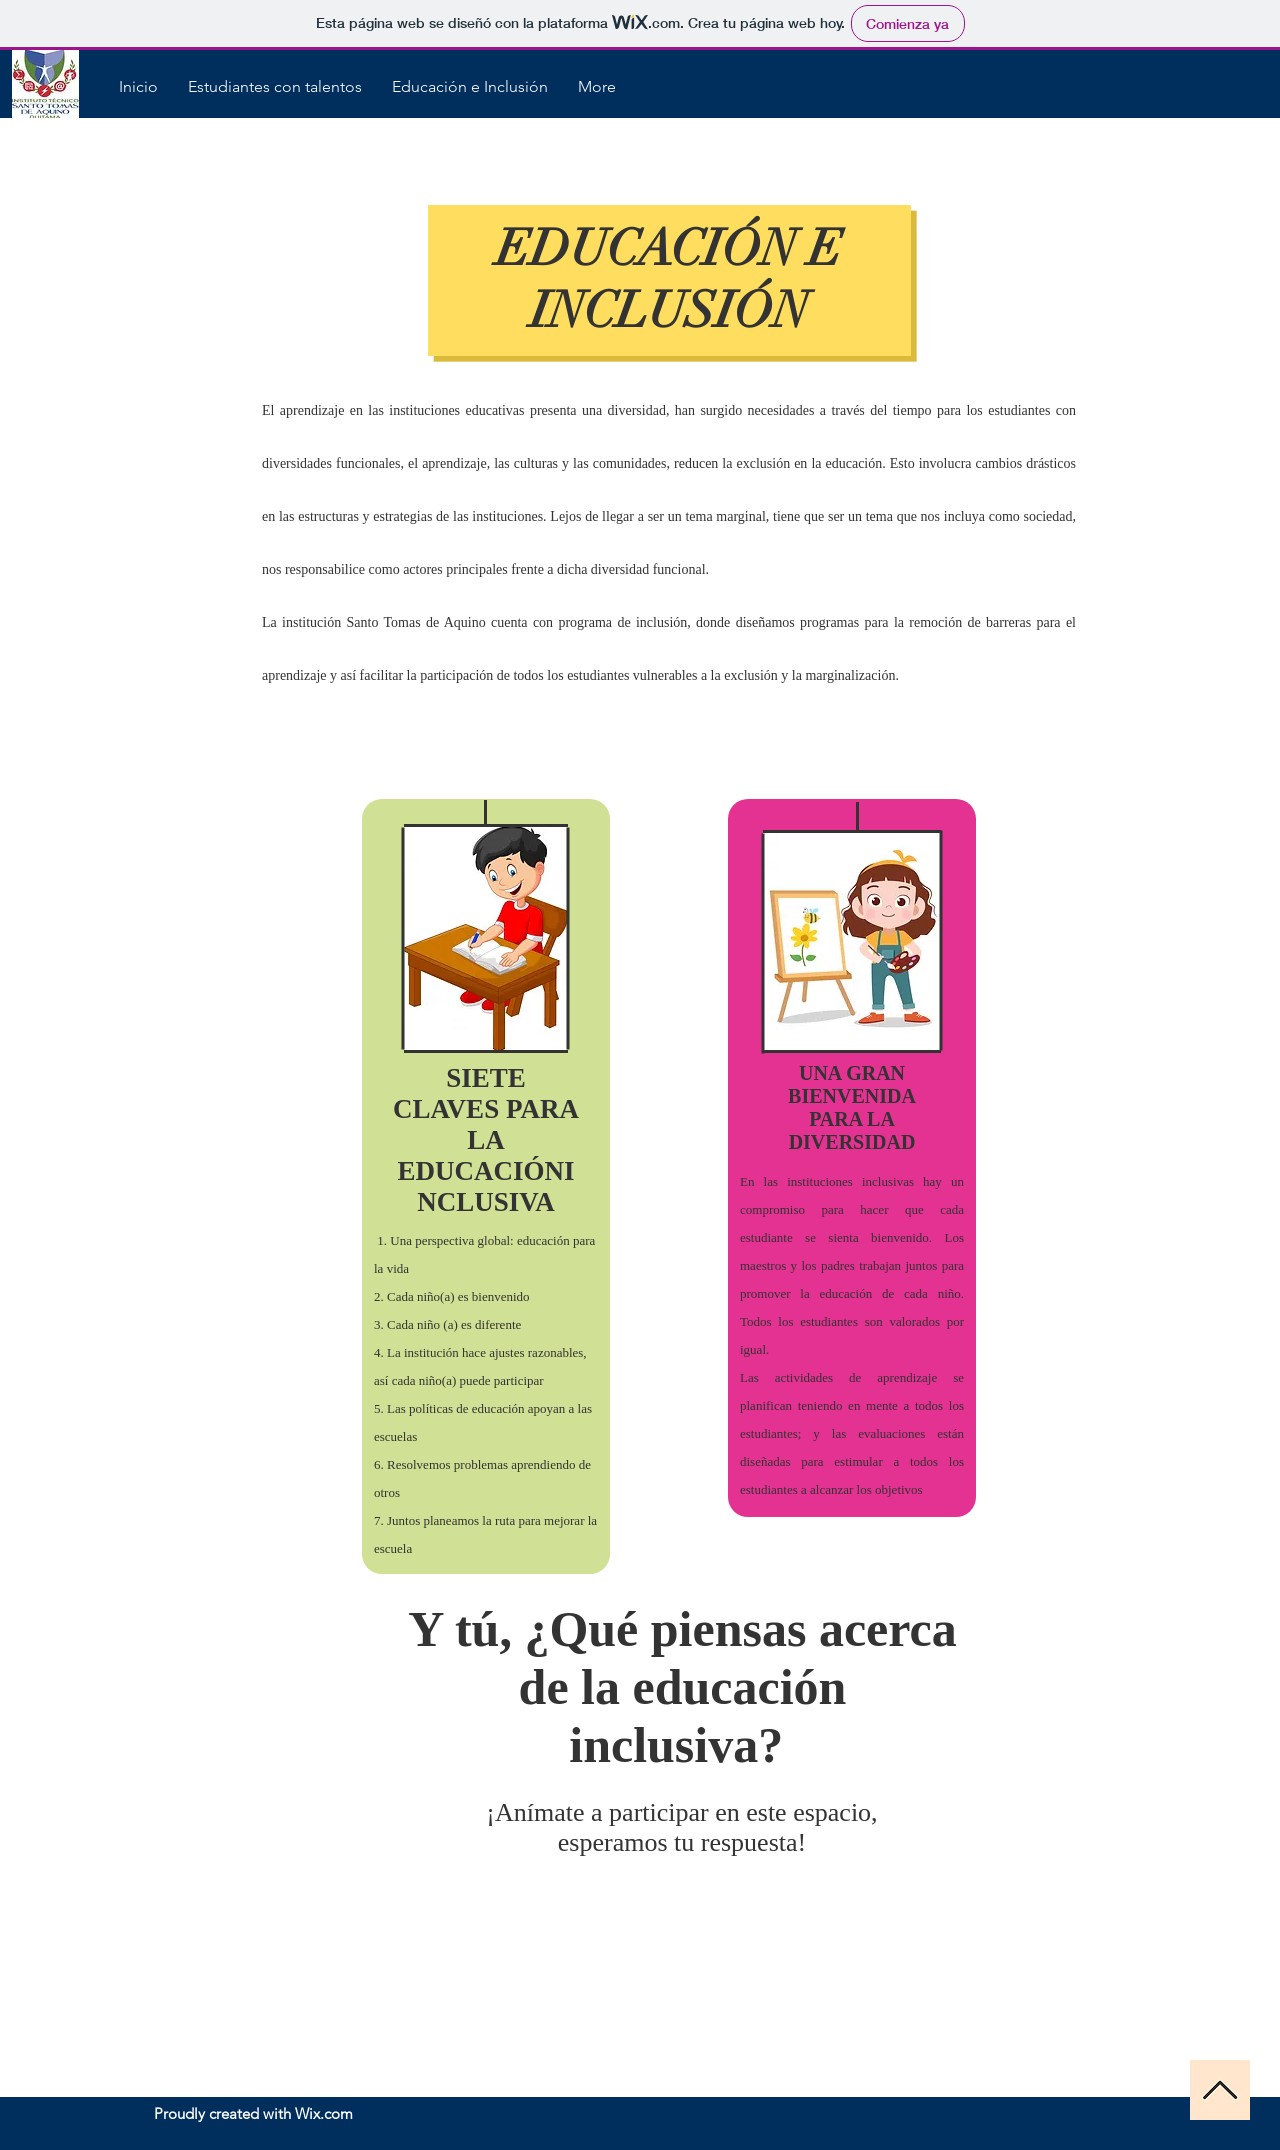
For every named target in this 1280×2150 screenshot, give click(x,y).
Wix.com (324, 2113)
